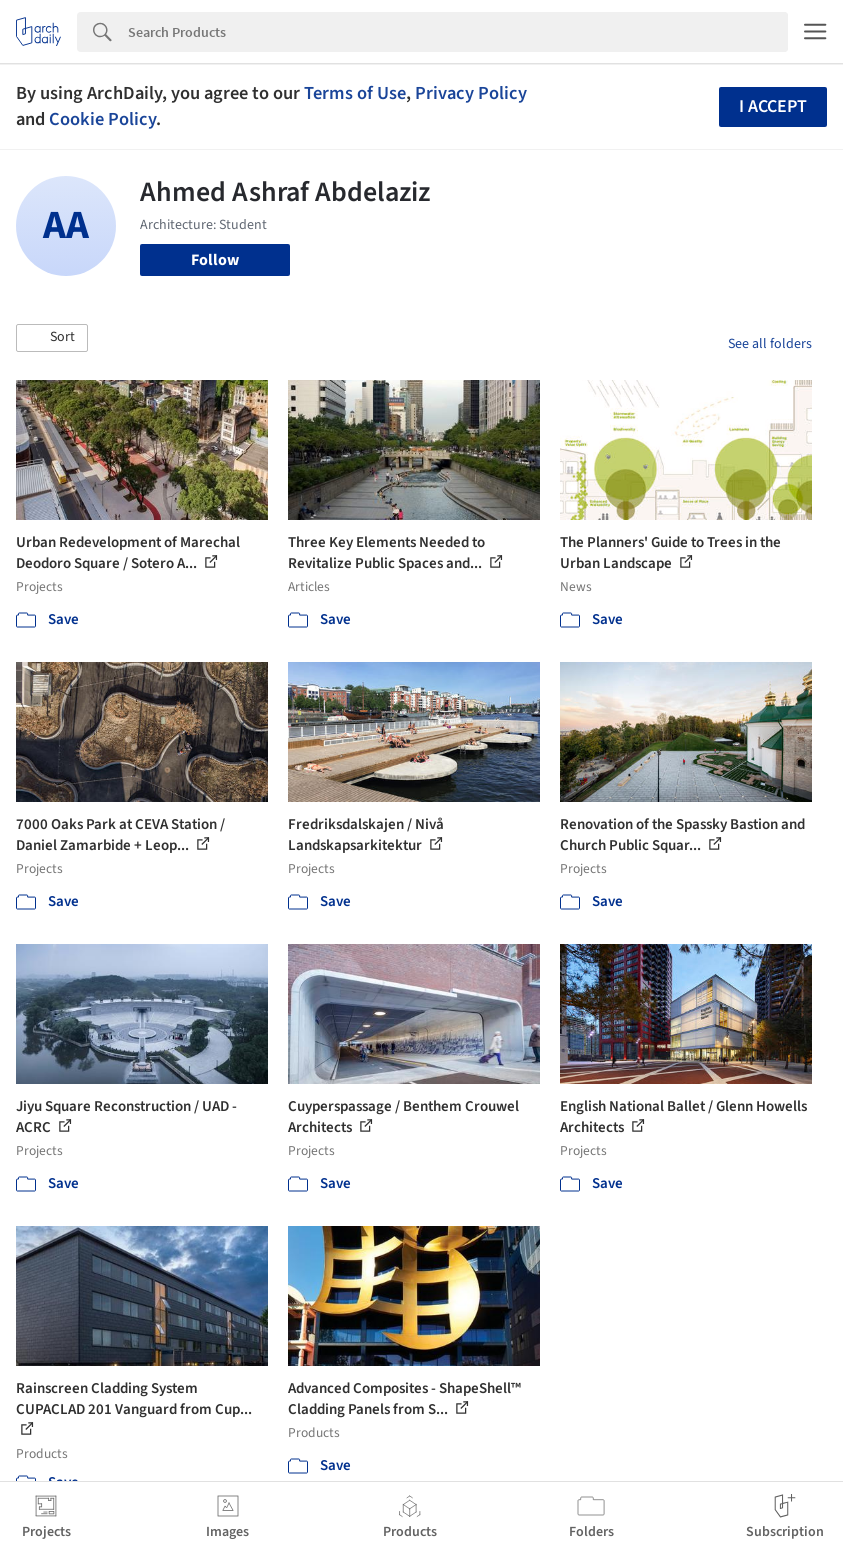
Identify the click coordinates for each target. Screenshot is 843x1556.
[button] (52, 338)
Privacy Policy (471, 93)
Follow (215, 260)
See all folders (770, 344)
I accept (773, 106)
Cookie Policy (102, 119)
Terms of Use (355, 93)
